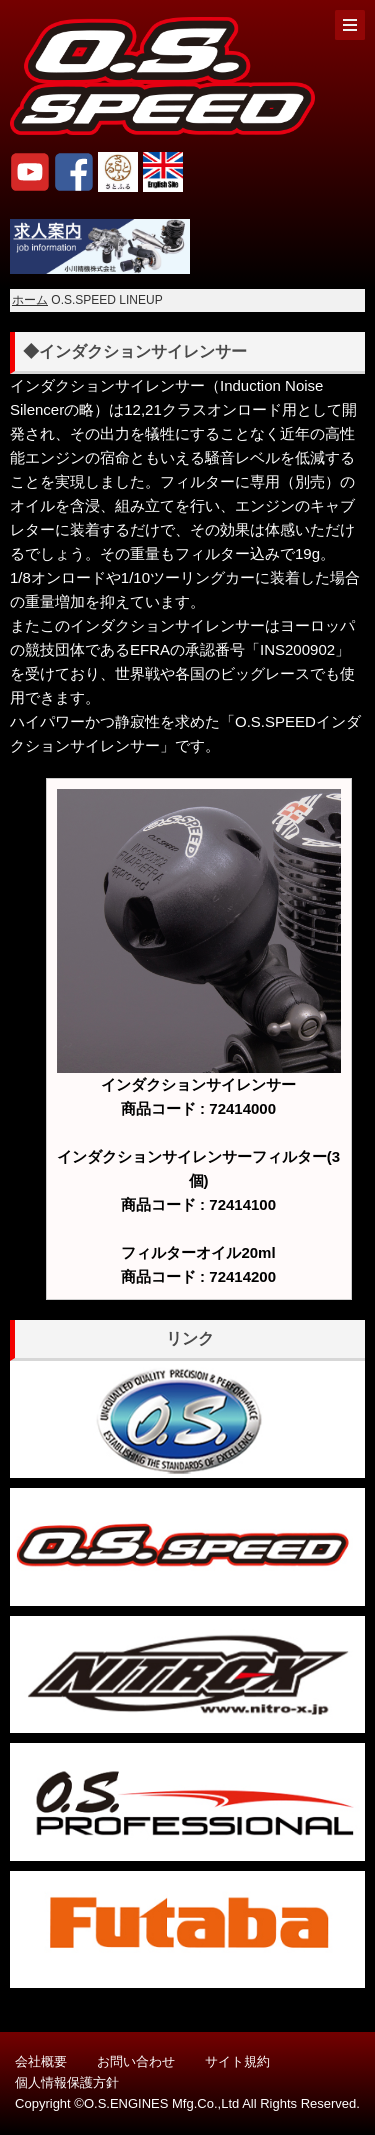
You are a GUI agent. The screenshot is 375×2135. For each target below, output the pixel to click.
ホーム (30, 300)
